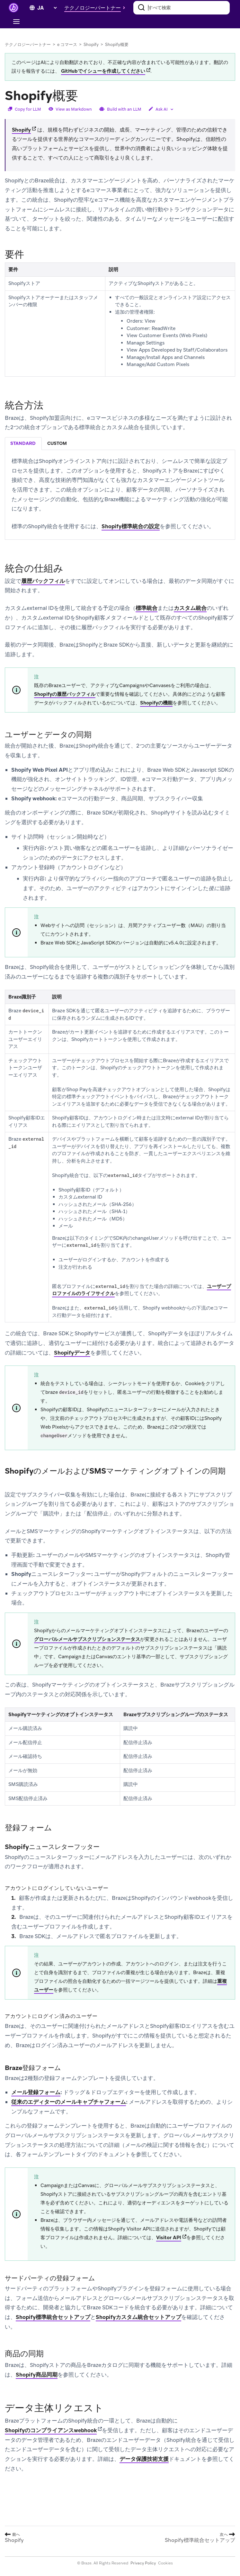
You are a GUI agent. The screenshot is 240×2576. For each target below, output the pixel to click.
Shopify (91, 44)
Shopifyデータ (72, 1352)
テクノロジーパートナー (28, 44)
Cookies (165, 2563)
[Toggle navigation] (15, 21)
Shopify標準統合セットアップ (53, 2317)
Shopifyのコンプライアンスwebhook (51, 2430)
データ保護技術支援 (144, 2458)
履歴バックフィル (43, 580)
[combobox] (181, 7)
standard (23, 443)
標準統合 (146, 608)
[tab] (23, 443)
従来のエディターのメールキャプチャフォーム (68, 2101)
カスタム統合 (190, 608)
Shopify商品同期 (37, 2374)
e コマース (67, 44)
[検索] (141, 7)
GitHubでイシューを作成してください (103, 71)
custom (57, 443)
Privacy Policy (143, 2563)
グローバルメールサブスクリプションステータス (87, 1639)
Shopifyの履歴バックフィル (64, 694)
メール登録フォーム (35, 2092)
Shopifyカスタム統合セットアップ (138, 2317)
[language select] (47, 8)
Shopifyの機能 (156, 703)
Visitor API (168, 2237)
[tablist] (120, 443)
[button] (96, 7)
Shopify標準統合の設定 (131, 526)
